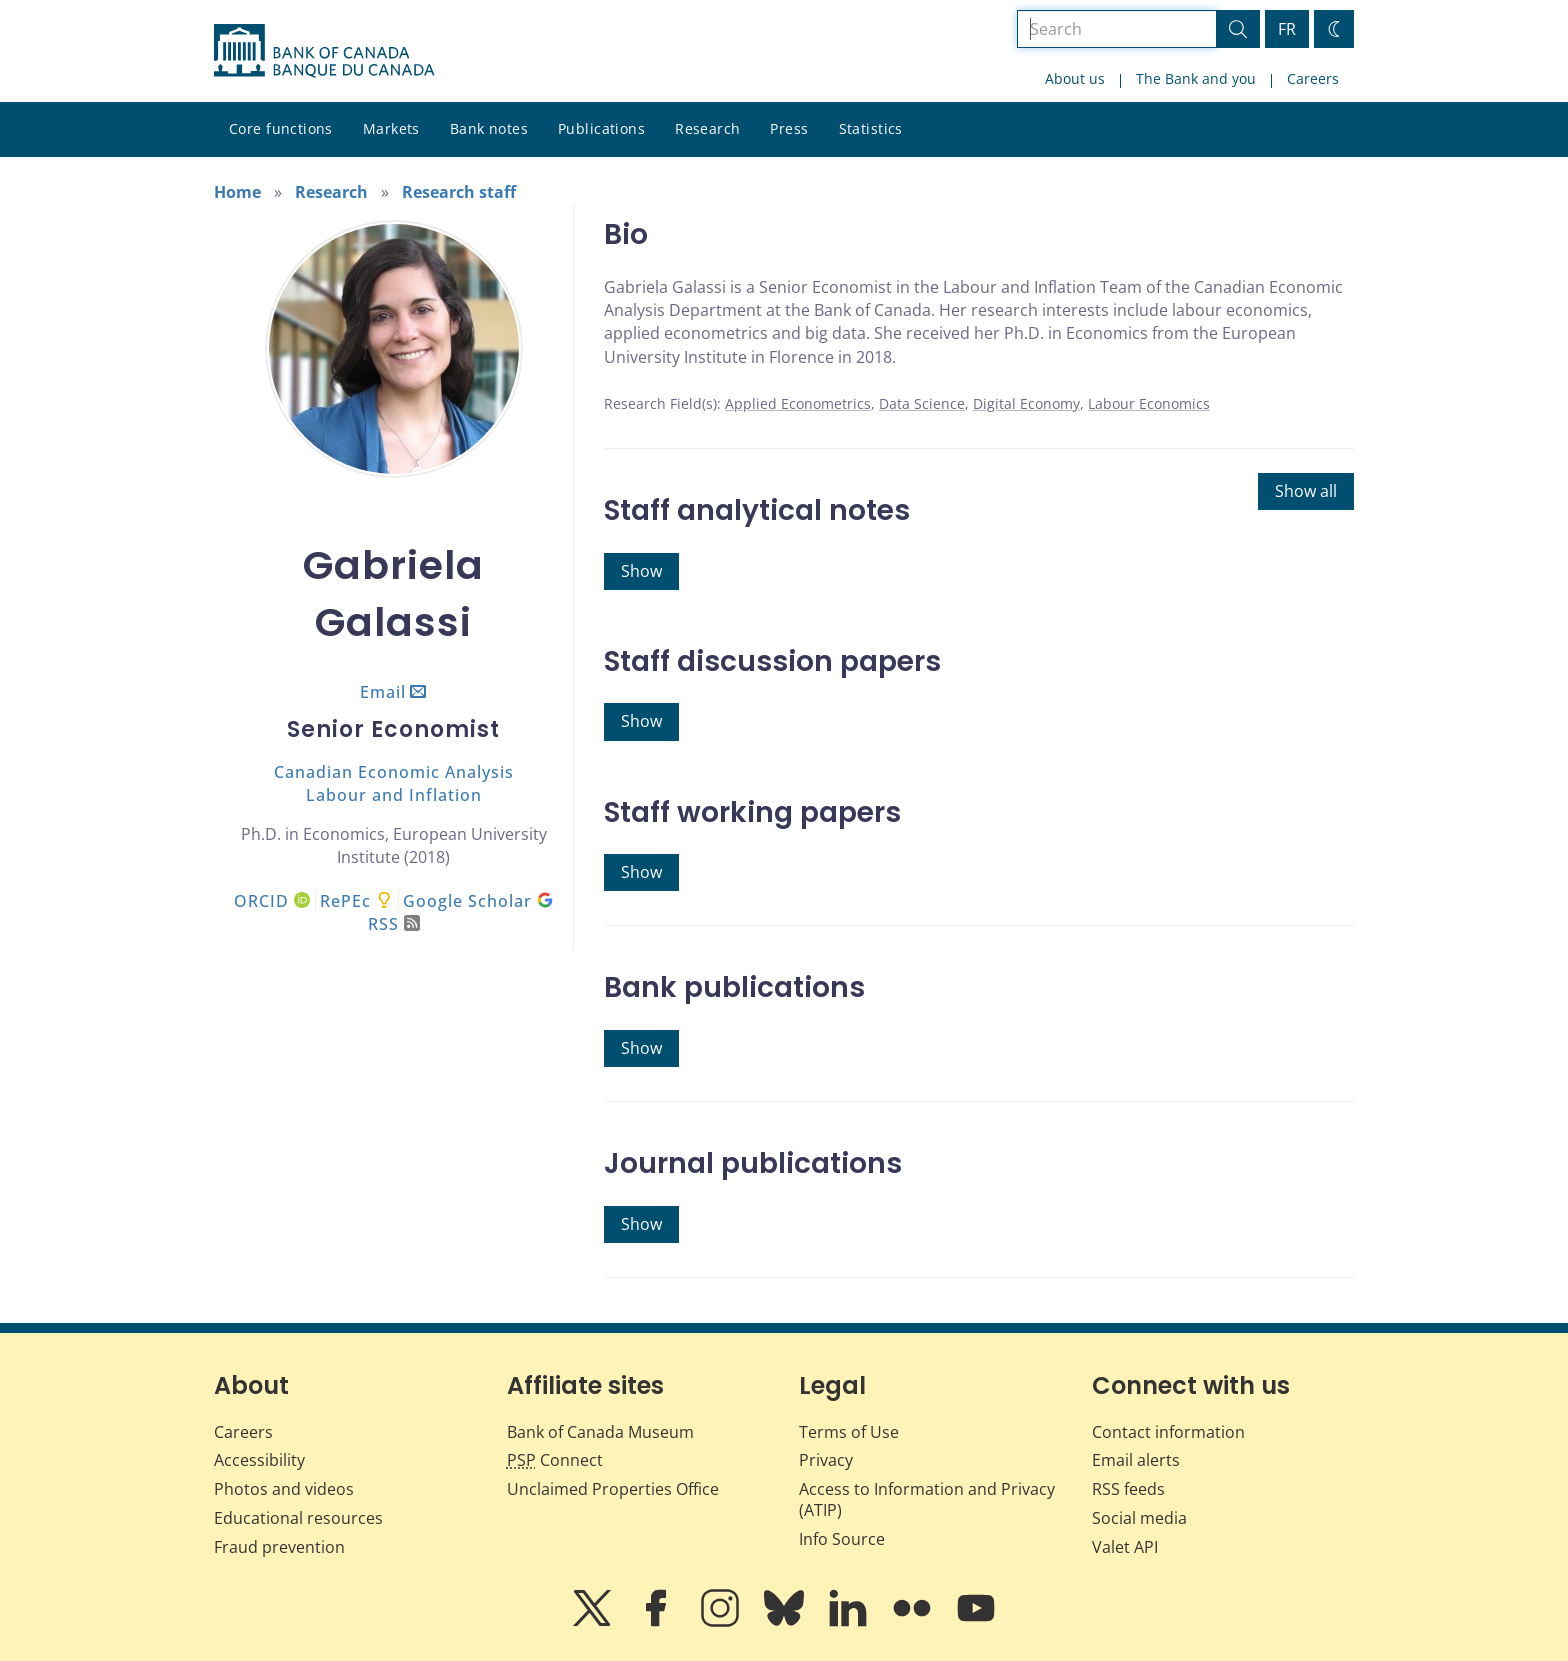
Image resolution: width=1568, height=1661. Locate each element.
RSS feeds (1128, 1489)
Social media (1139, 1518)
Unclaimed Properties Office (613, 1489)
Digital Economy (1026, 403)
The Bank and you (1196, 78)
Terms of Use (849, 1432)
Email (383, 692)
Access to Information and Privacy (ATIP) (927, 1499)
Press (789, 128)
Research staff (459, 192)
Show (641, 571)
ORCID (272, 901)
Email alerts (1136, 1460)
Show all (1306, 491)
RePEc (345, 901)
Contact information (1168, 1432)
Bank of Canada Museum (600, 1432)
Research (707, 128)
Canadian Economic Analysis (394, 772)
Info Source (842, 1539)
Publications (601, 128)
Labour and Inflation (394, 795)
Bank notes (489, 128)
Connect (555, 1460)
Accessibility (259, 1460)
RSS (394, 924)
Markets (391, 128)
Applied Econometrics (798, 403)
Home (237, 192)
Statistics (871, 128)
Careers (1313, 78)
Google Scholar (478, 901)
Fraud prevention (279, 1547)
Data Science (922, 403)
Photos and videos (284, 1489)
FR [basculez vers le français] (1287, 29)
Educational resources (298, 1518)
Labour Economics (1149, 403)
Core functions (281, 128)
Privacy (826, 1460)
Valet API (1125, 1547)
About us (1075, 78)
